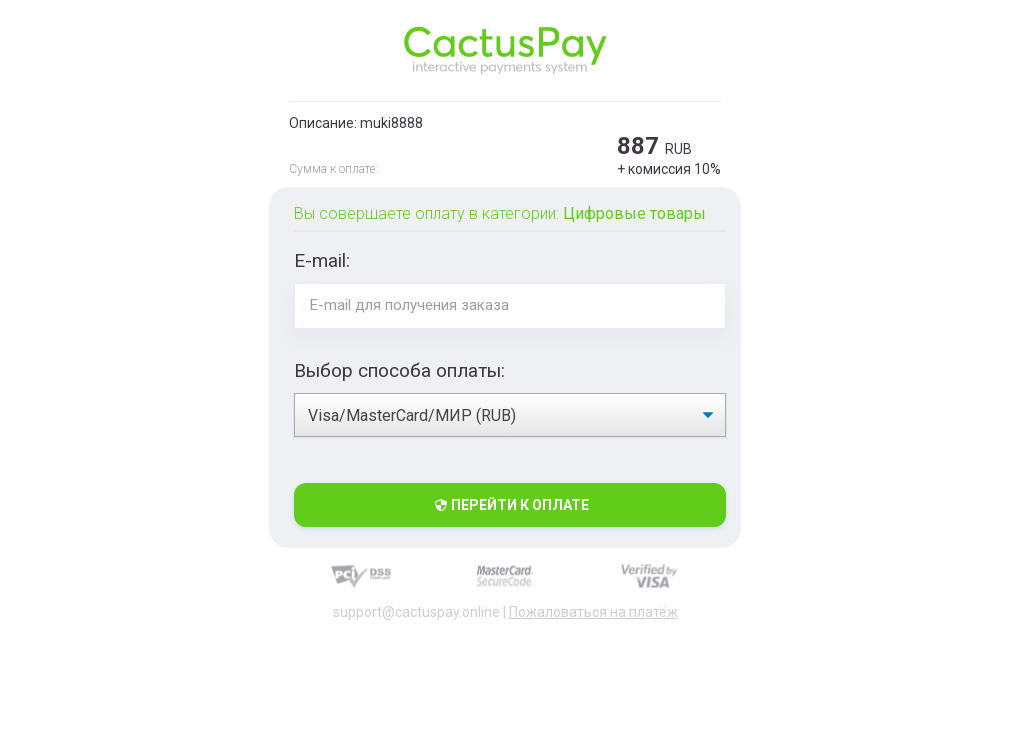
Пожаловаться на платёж (593, 612)
